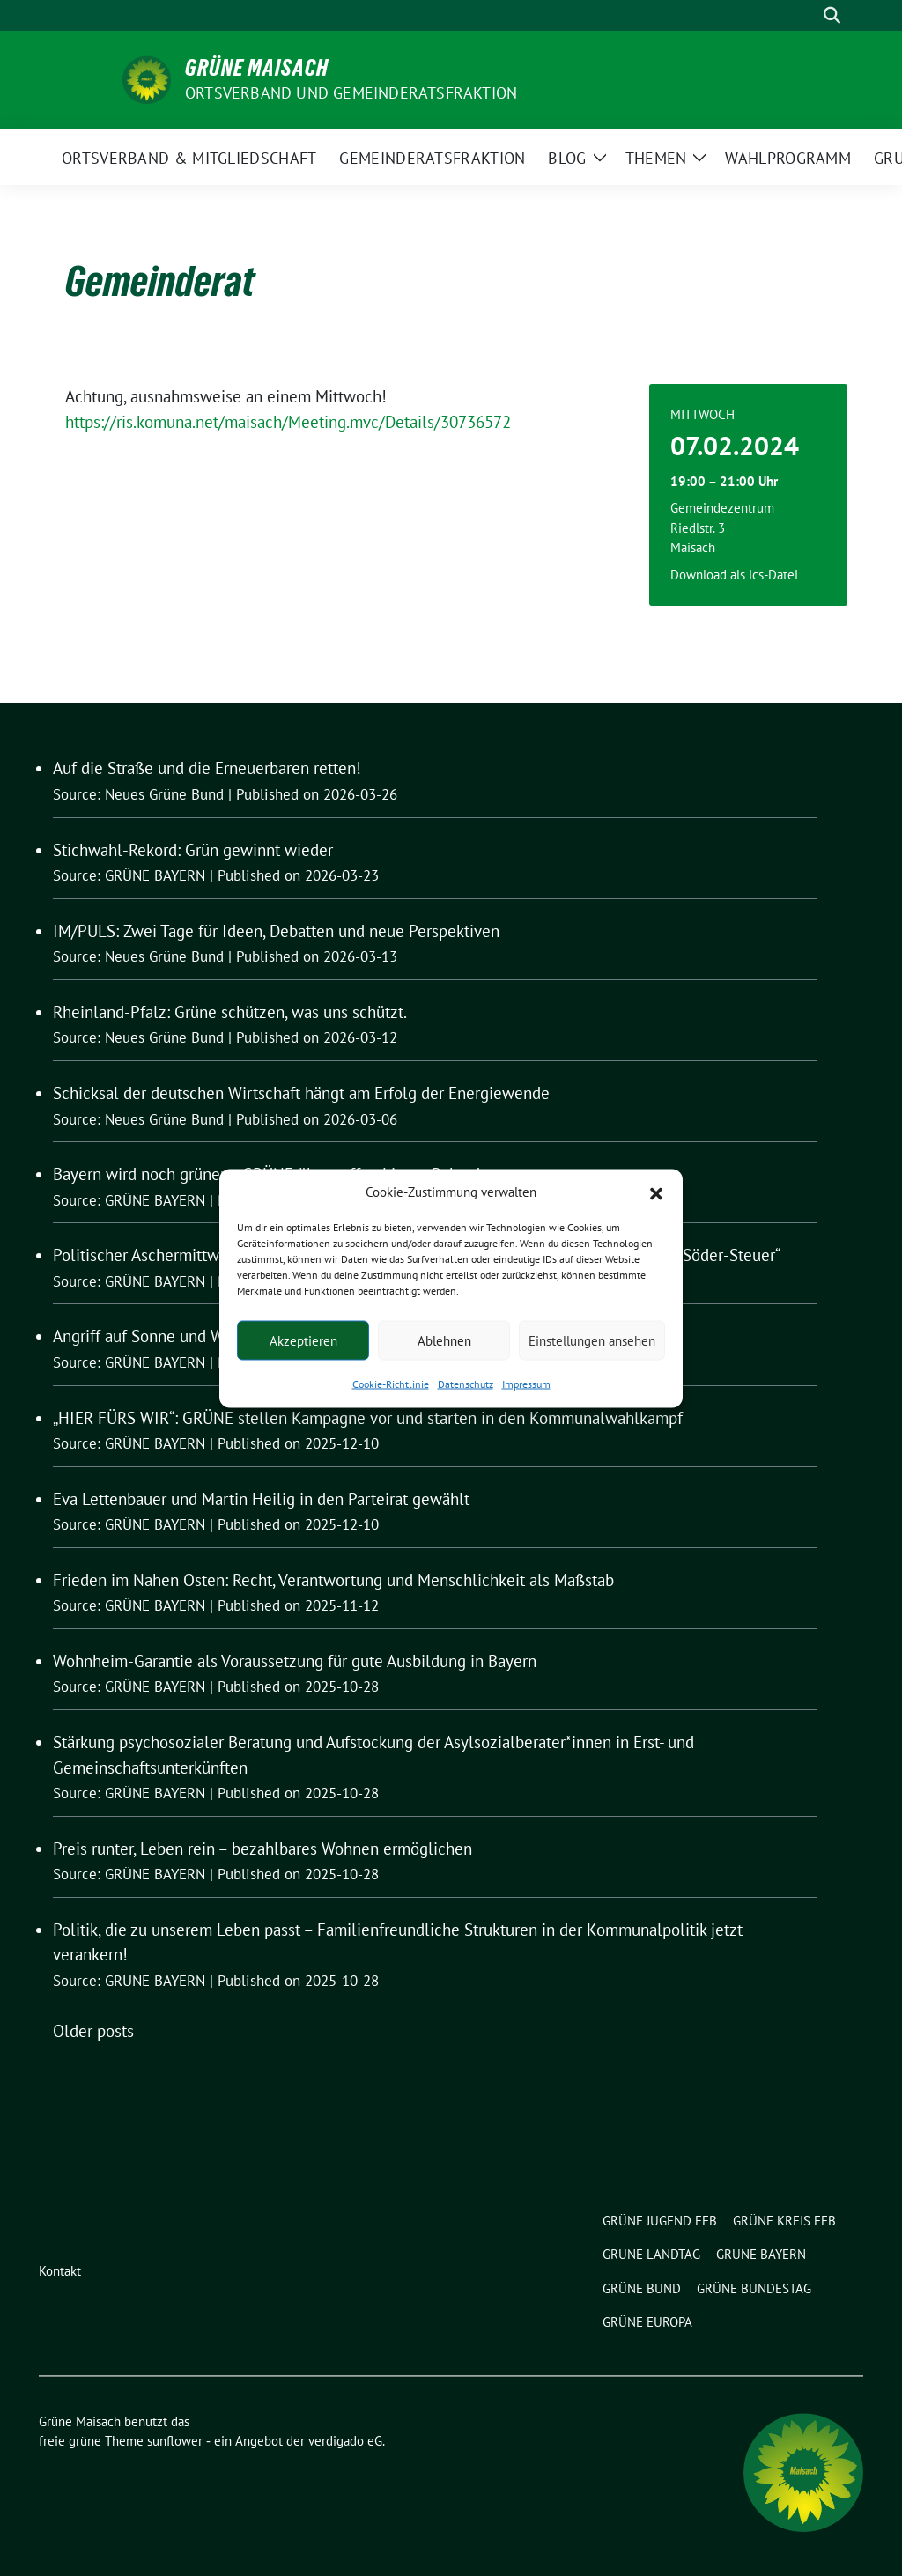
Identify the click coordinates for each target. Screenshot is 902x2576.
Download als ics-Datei (734, 574)
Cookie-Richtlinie (390, 1384)
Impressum (526, 1384)
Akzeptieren (303, 1340)
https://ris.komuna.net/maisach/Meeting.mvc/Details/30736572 (288, 421)
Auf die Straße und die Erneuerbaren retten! (207, 768)
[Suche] (807, 15)
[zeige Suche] (832, 15)
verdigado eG (345, 2440)
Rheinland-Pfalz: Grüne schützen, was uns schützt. (230, 1011)
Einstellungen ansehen (592, 1340)
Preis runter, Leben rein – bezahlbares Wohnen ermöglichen (262, 1848)
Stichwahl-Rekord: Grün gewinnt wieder (193, 849)
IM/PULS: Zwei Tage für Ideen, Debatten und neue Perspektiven (276, 930)
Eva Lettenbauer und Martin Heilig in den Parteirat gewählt (261, 1498)
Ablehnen (444, 1340)
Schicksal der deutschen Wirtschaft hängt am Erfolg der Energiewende (301, 1092)
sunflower (175, 2440)
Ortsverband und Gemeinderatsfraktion (351, 93)
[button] (656, 1191)
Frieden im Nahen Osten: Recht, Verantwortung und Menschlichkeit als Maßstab (333, 1580)
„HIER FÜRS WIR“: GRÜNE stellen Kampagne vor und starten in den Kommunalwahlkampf (368, 1417)
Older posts (93, 2030)
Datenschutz (465, 1384)
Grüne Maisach (257, 68)
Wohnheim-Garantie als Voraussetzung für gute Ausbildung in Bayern (294, 1661)
